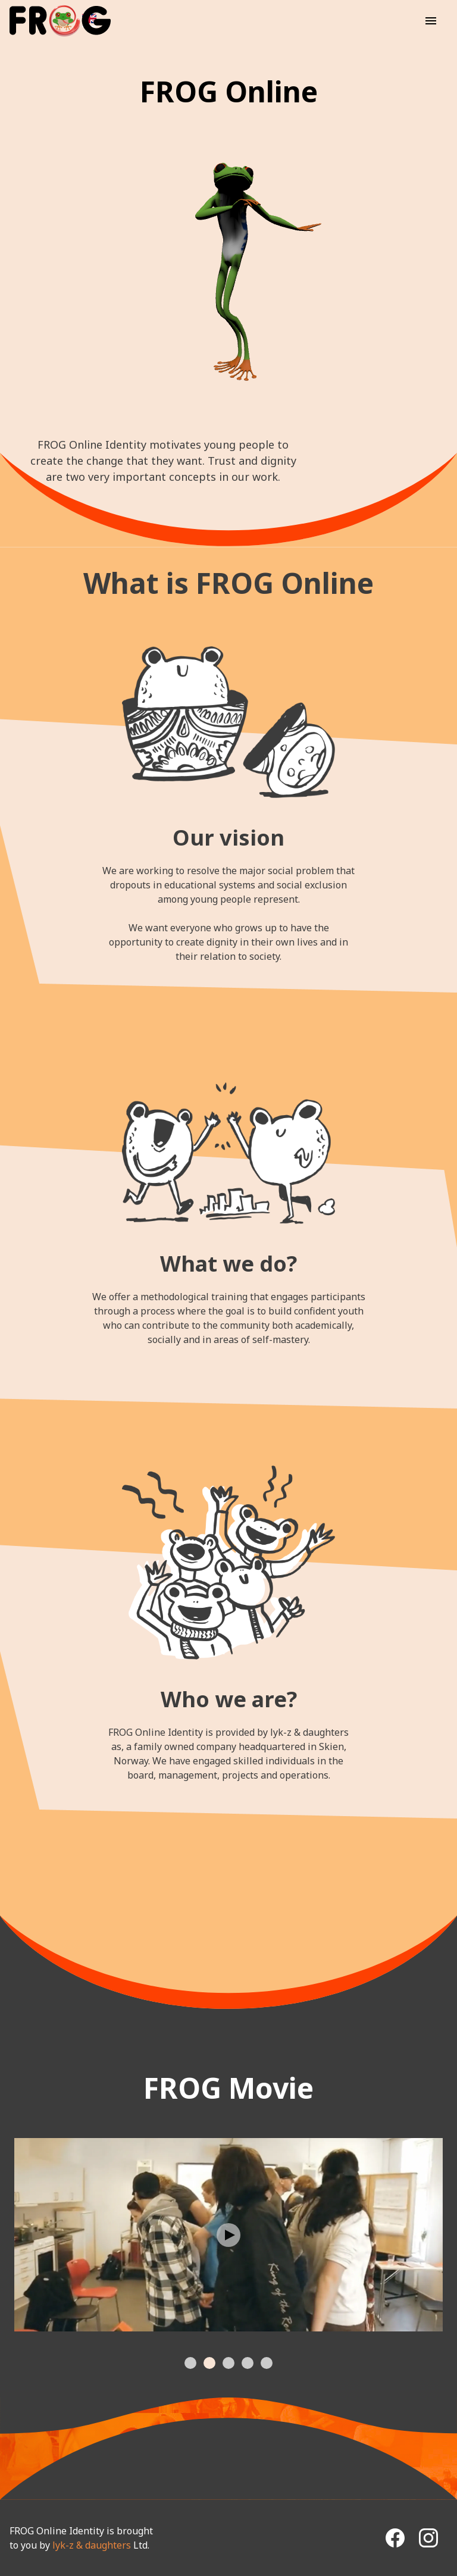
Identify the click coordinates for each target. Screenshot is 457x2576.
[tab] (190, 2363)
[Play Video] (228, 2235)
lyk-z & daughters (91, 2545)
